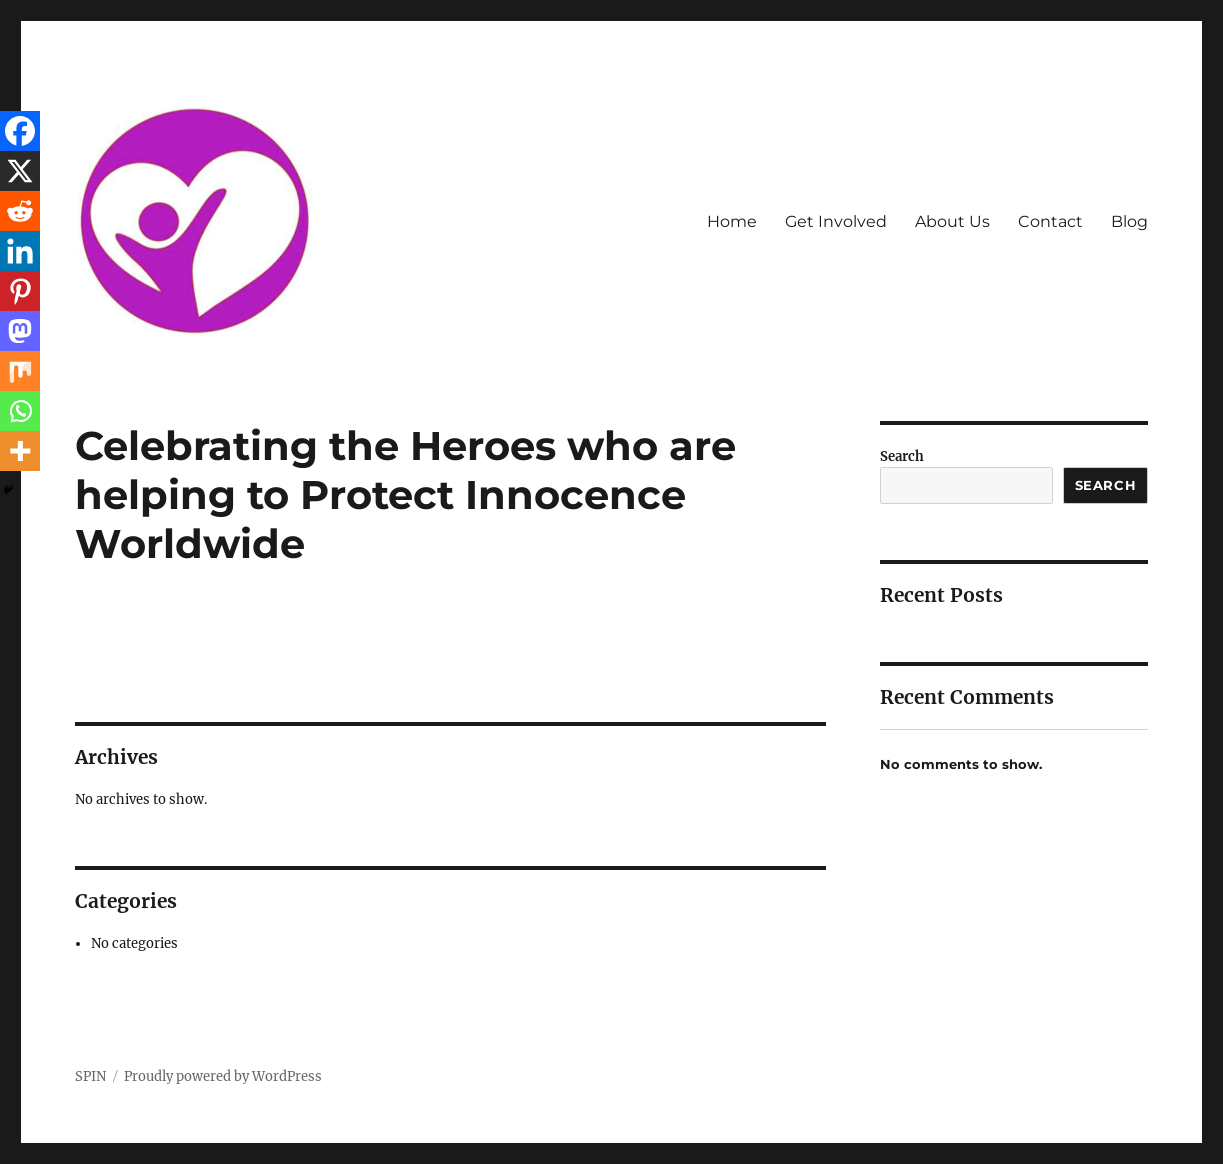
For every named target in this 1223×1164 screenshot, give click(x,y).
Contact (1050, 221)
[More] (20, 451)
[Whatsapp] (20, 411)
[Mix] (20, 371)
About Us (952, 221)
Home (732, 221)
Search (902, 456)
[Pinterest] (20, 291)
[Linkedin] (20, 251)
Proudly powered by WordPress (223, 1076)
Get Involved (836, 221)
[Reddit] (20, 211)
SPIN (90, 1076)
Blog (1129, 221)
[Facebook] (20, 131)
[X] (20, 171)
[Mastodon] (20, 331)
